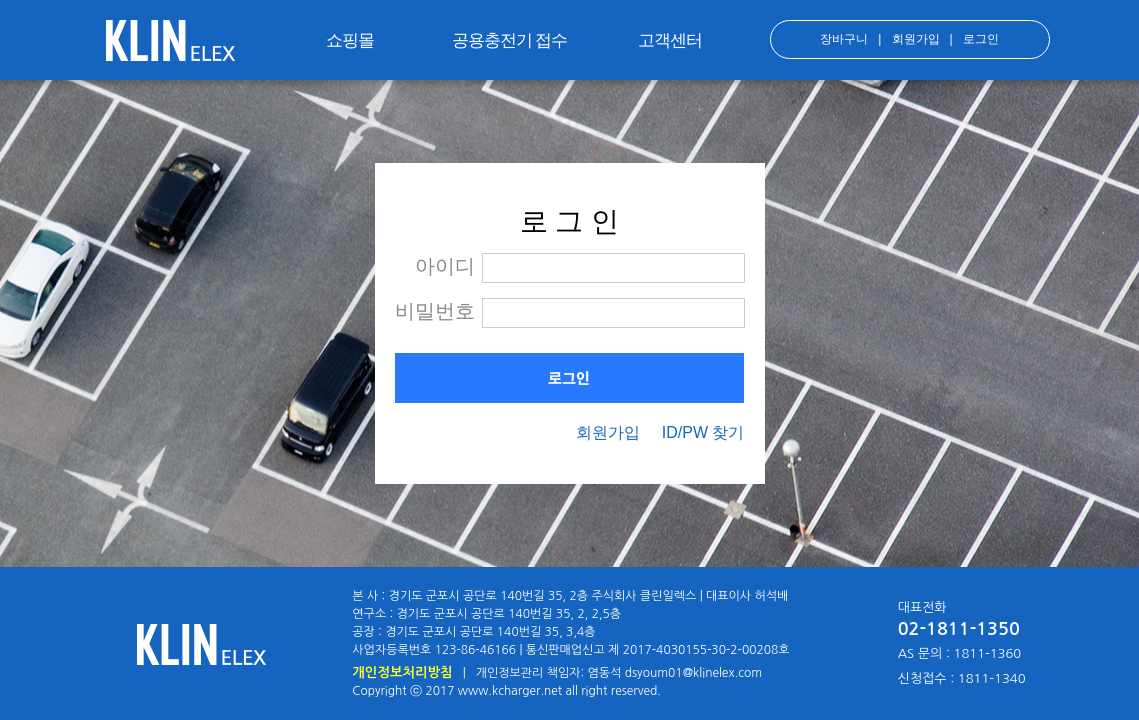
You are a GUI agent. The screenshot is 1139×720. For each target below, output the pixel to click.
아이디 (445, 266)
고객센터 (670, 40)
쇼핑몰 (350, 40)
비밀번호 (435, 311)
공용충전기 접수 (510, 40)
